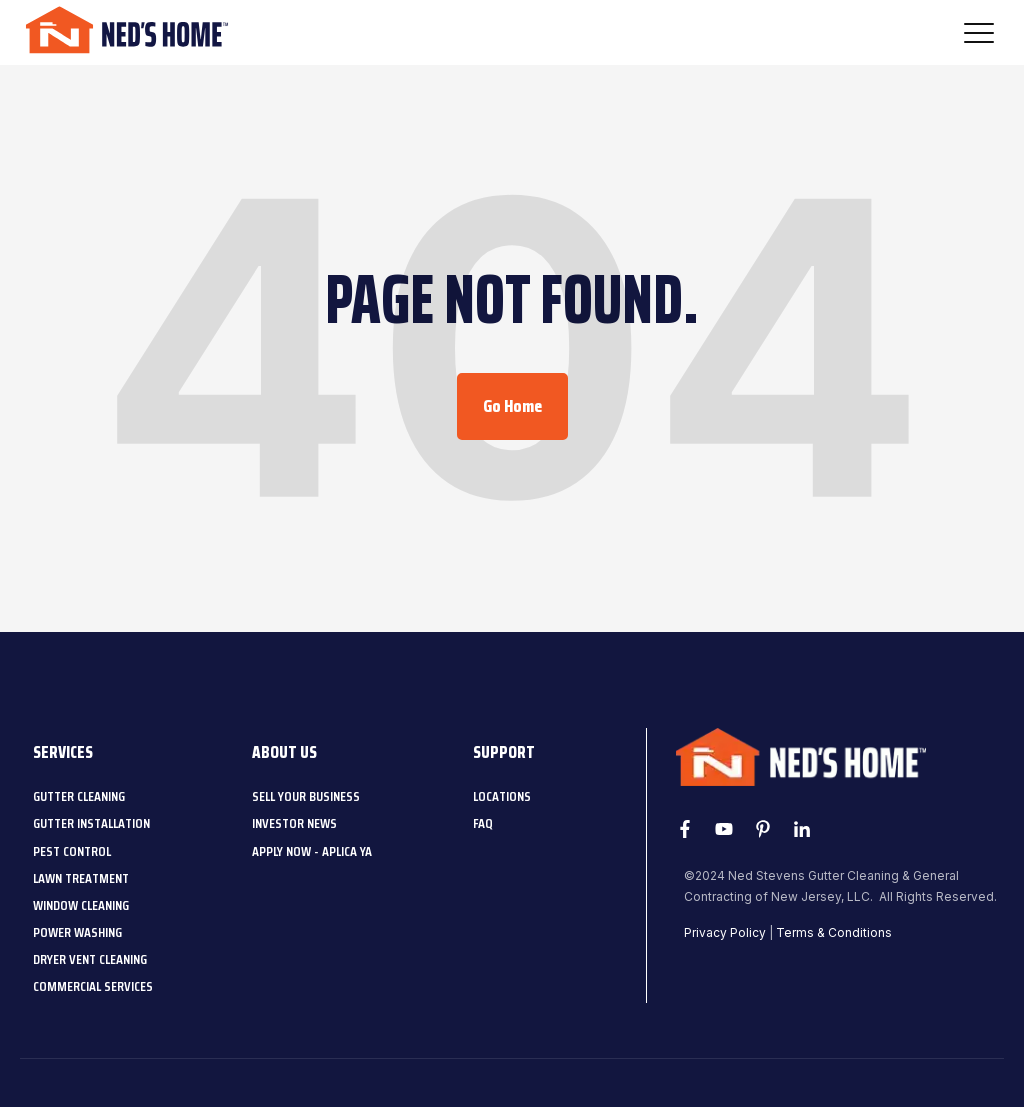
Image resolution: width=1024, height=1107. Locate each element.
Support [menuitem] (504, 752)
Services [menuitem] (63, 752)
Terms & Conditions (834, 932)
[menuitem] (79, 796)
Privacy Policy (725, 932)
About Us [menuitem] (284, 752)
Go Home (512, 406)
